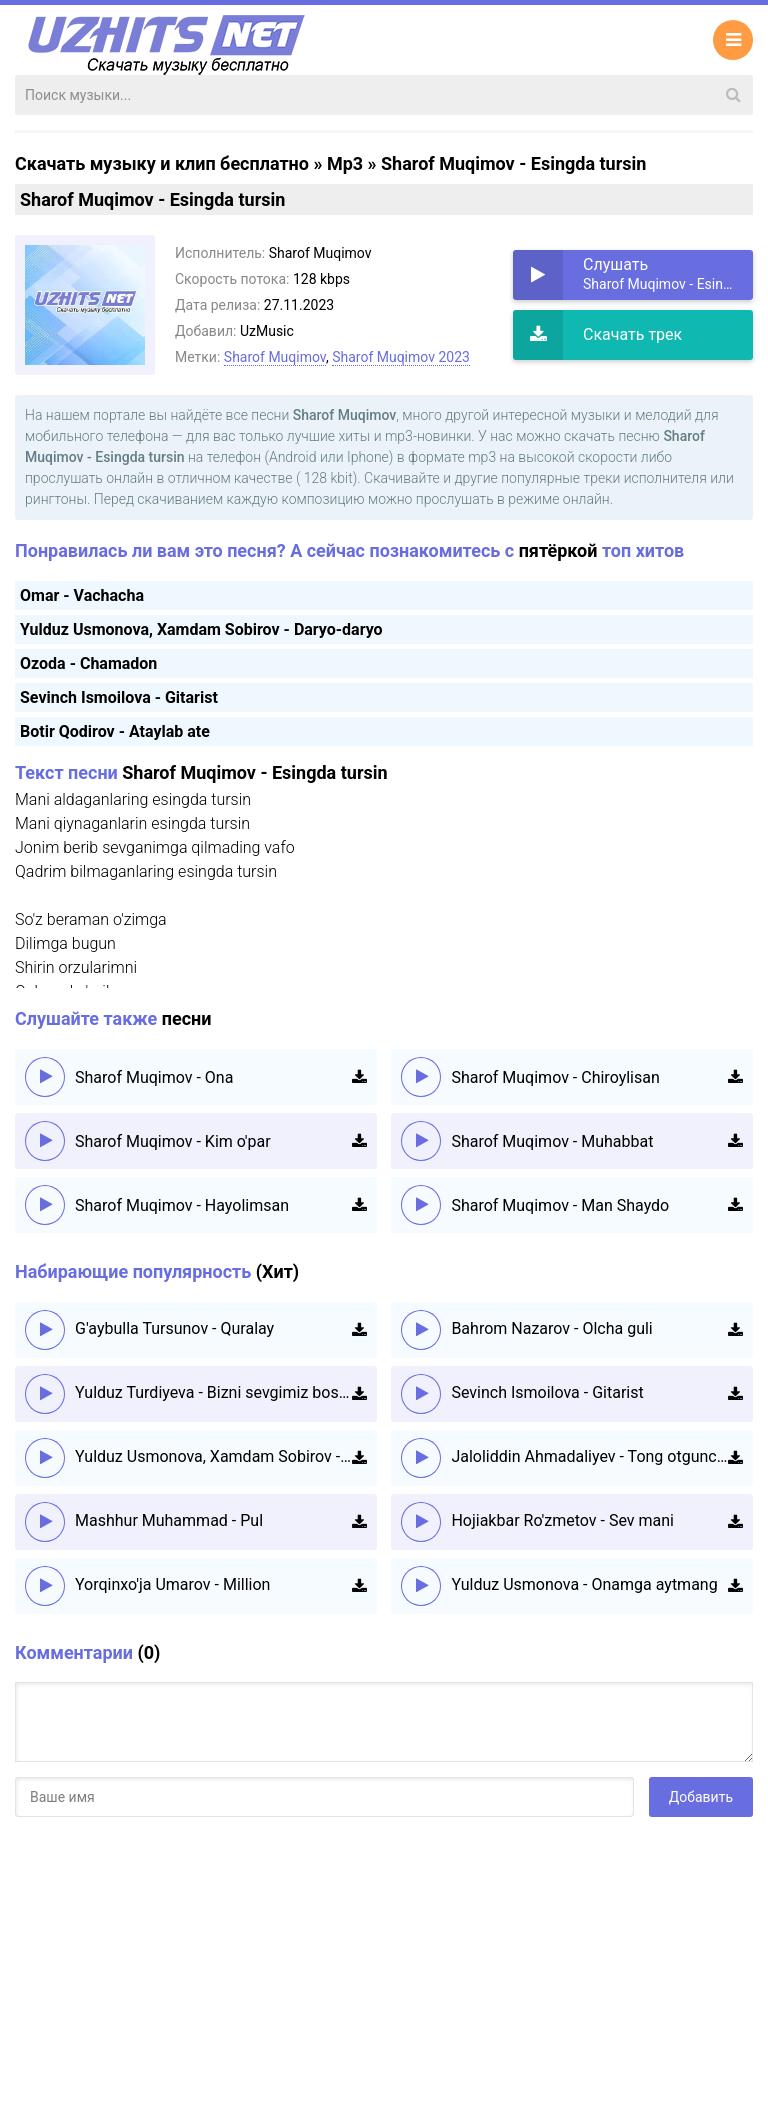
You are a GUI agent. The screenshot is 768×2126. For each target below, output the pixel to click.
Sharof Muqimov (275, 357)
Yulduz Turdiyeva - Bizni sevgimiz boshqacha (213, 1392)
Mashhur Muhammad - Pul (169, 1520)
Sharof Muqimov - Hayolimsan (182, 1205)
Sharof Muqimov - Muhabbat (552, 1141)
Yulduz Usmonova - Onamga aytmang (584, 1584)
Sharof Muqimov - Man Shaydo (560, 1205)
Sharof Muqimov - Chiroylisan (555, 1077)
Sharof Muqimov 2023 (401, 357)
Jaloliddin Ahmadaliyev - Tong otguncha (589, 1456)
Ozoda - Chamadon (88, 663)
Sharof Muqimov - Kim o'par (173, 1141)
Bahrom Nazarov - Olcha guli (551, 1328)
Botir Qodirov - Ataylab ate (115, 731)
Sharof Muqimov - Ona (154, 1077)
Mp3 (345, 163)
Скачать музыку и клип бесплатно (162, 163)
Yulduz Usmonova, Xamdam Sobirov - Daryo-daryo (201, 629)
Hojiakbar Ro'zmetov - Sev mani (562, 1520)
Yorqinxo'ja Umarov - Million (172, 1584)
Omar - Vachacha (82, 595)
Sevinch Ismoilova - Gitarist (119, 697)
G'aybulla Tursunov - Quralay (174, 1328)
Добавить (701, 1797)
